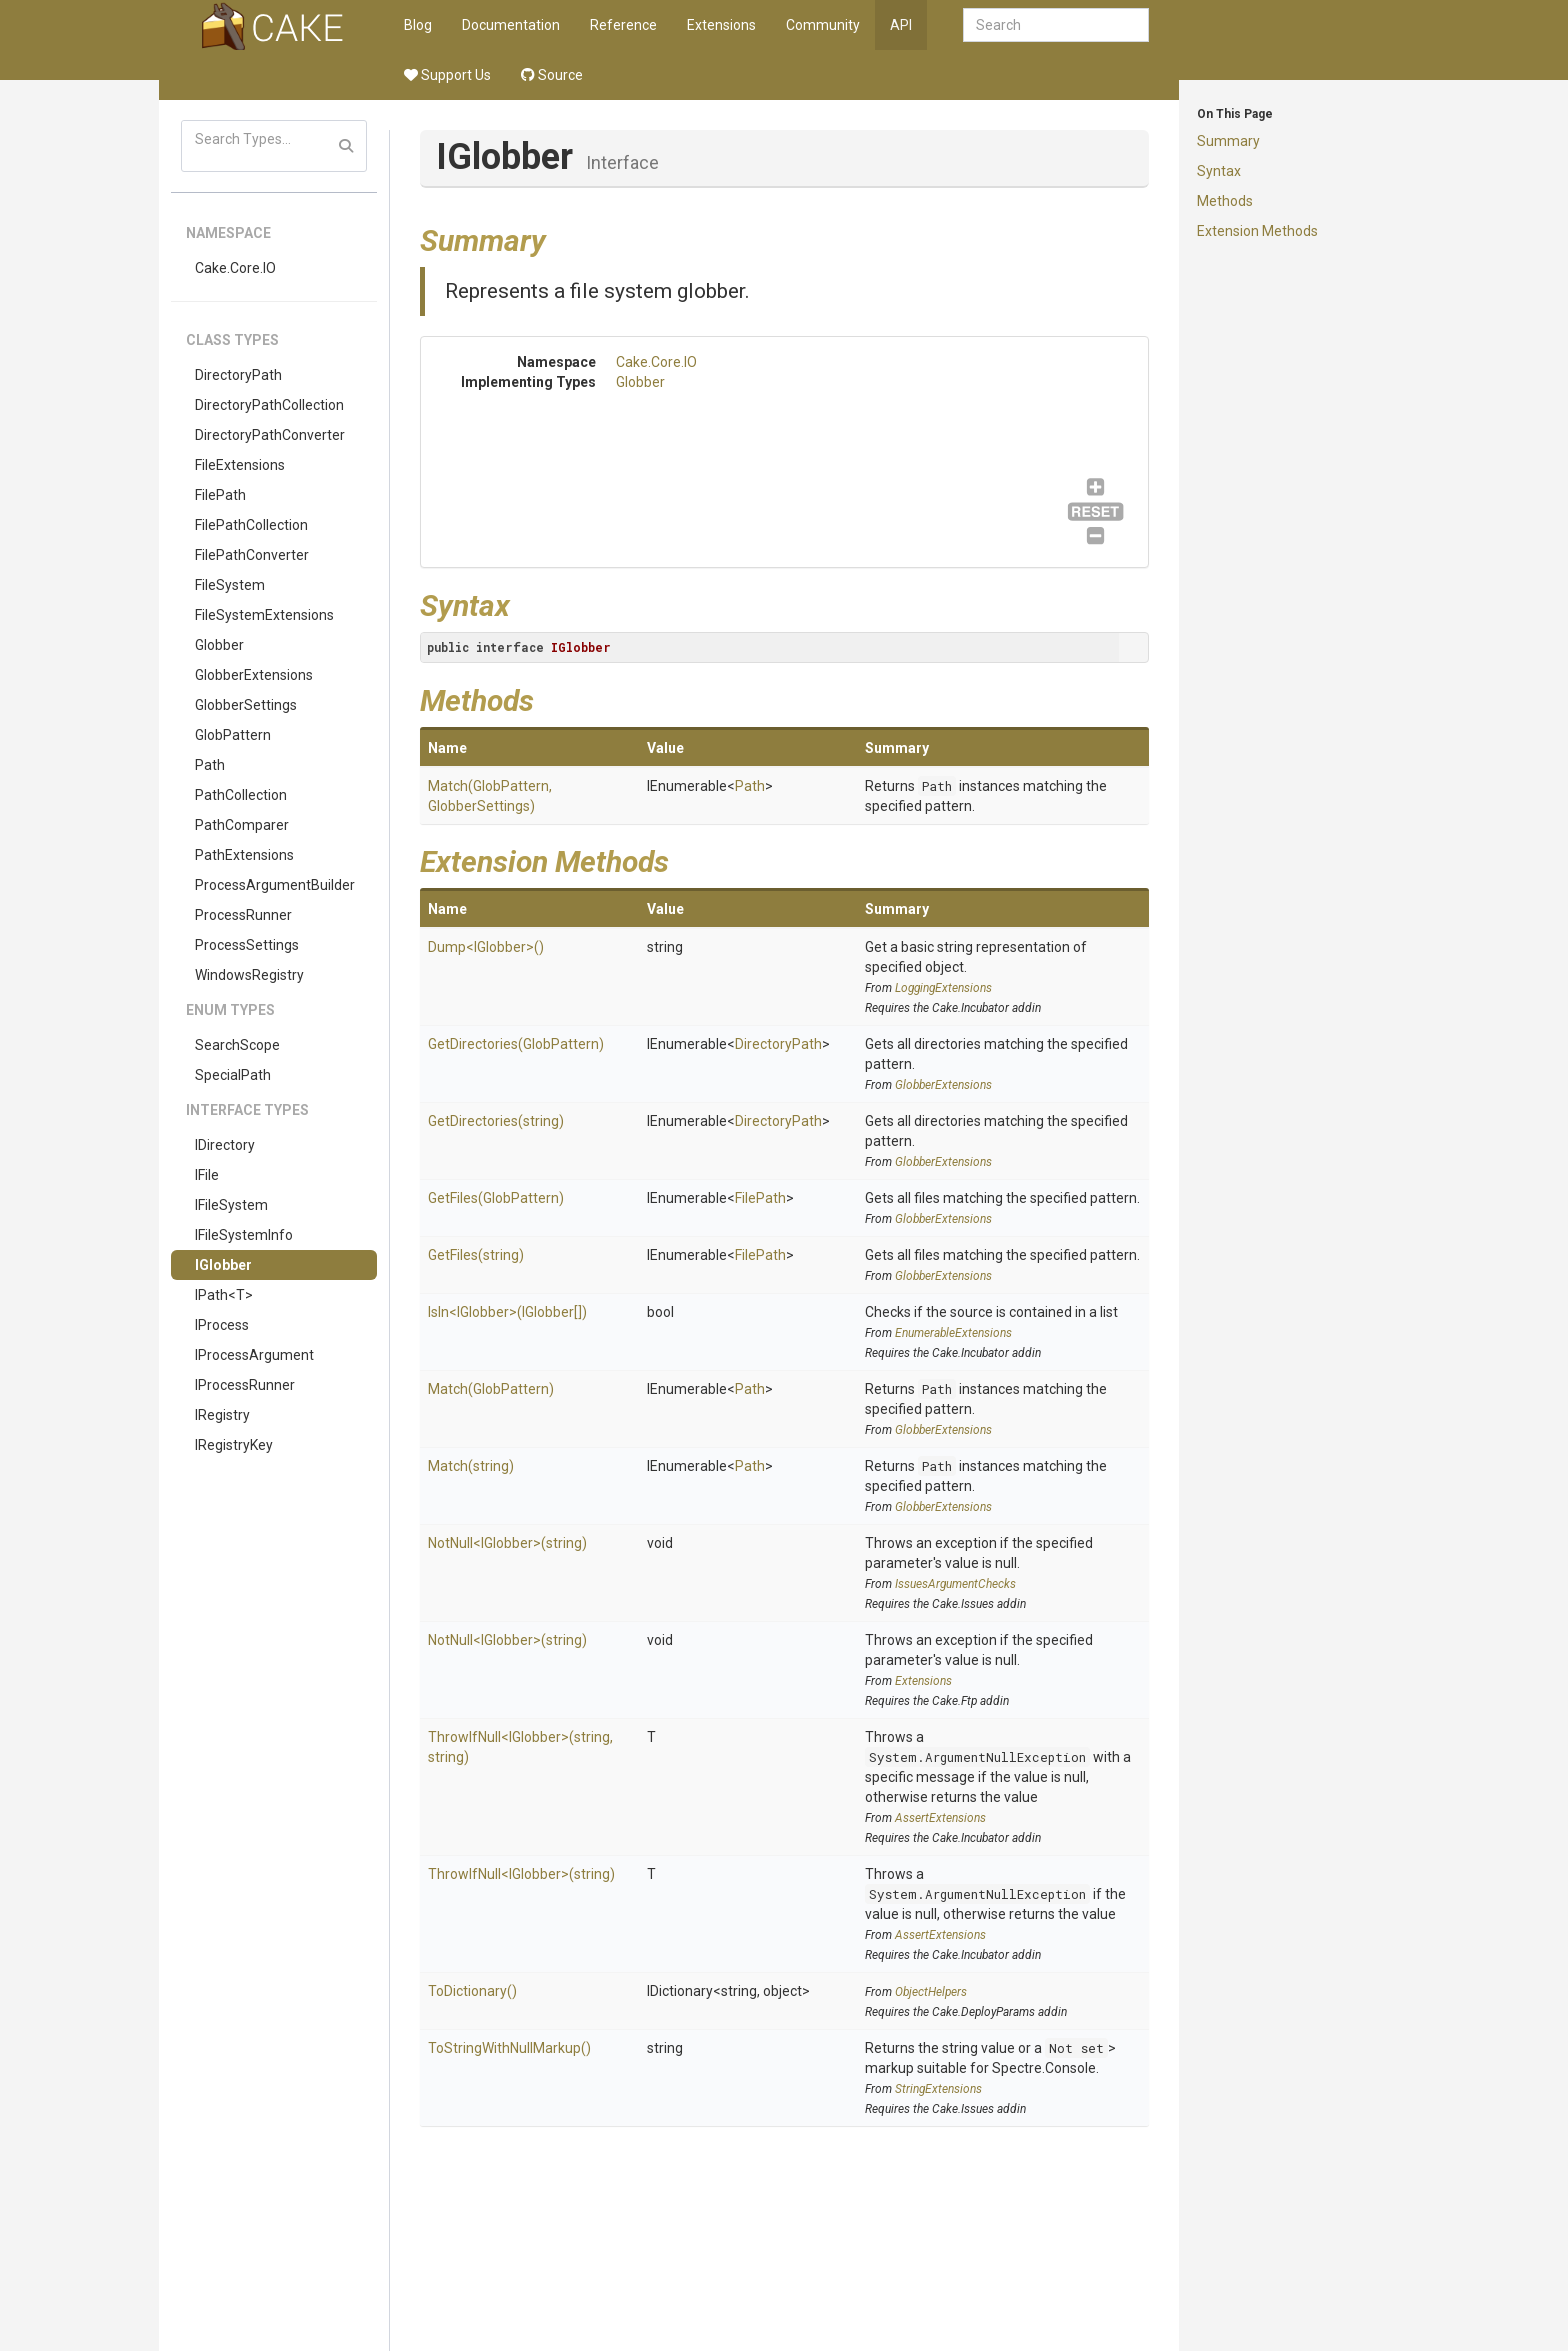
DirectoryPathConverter (270, 435)
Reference (623, 25)
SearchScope (237, 1045)
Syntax (1219, 171)
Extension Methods (1257, 231)
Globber (219, 645)
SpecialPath (233, 1075)
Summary (1228, 141)
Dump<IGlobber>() (486, 947)
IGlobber (223, 1265)
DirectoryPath (238, 375)
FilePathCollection (251, 525)
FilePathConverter (252, 555)
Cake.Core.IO (235, 268)
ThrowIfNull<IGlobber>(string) (521, 1874)
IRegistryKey (234, 1445)
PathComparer (242, 825)
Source (552, 75)
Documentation (511, 25)
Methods (1225, 201)
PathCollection (241, 795)
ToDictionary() (472, 1991)
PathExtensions (244, 855)
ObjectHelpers (931, 1992)
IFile (207, 1175)
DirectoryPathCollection (269, 405)
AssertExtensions (940, 1818)
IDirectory (225, 1145)
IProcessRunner (245, 1385)
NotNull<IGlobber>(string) (507, 1543)
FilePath (220, 495)
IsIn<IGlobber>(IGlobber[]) (507, 1312)
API (901, 25)
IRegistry (222, 1415)
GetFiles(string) (476, 1255)
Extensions (721, 25)
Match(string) (471, 1466)
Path (210, 765)
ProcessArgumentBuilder (275, 885)
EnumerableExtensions (953, 1333)
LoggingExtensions (943, 988)
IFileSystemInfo (244, 1235)
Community (823, 25)
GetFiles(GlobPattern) (496, 1198)
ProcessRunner (243, 915)
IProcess (222, 1325)
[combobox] (1056, 25)
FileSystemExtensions (264, 615)
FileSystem (230, 585)
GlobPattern (233, 735)
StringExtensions (938, 2089)
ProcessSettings (247, 945)
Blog (418, 25)
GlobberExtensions (254, 675)
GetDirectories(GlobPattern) (516, 1044)
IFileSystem (231, 1205)
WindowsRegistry (249, 975)
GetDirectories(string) (496, 1121)
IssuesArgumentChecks (955, 1584)
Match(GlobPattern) (491, 1389)
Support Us (447, 75)
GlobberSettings (246, 705)
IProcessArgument (254, 1355)
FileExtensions (240, 465)
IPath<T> (224, 1295)
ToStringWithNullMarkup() (509, 2048)
